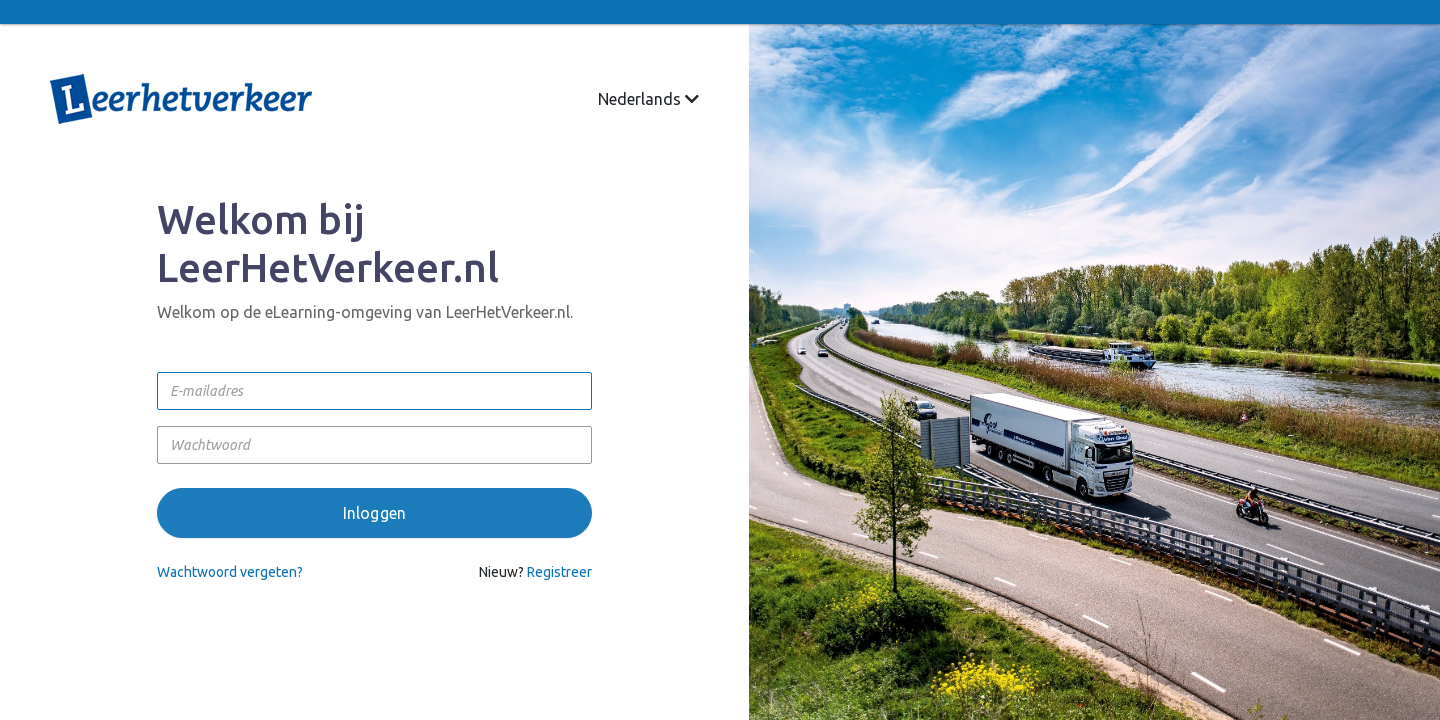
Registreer (559, 572)
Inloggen (375, 513)
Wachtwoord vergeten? (230, 572)
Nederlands (648, 99)
